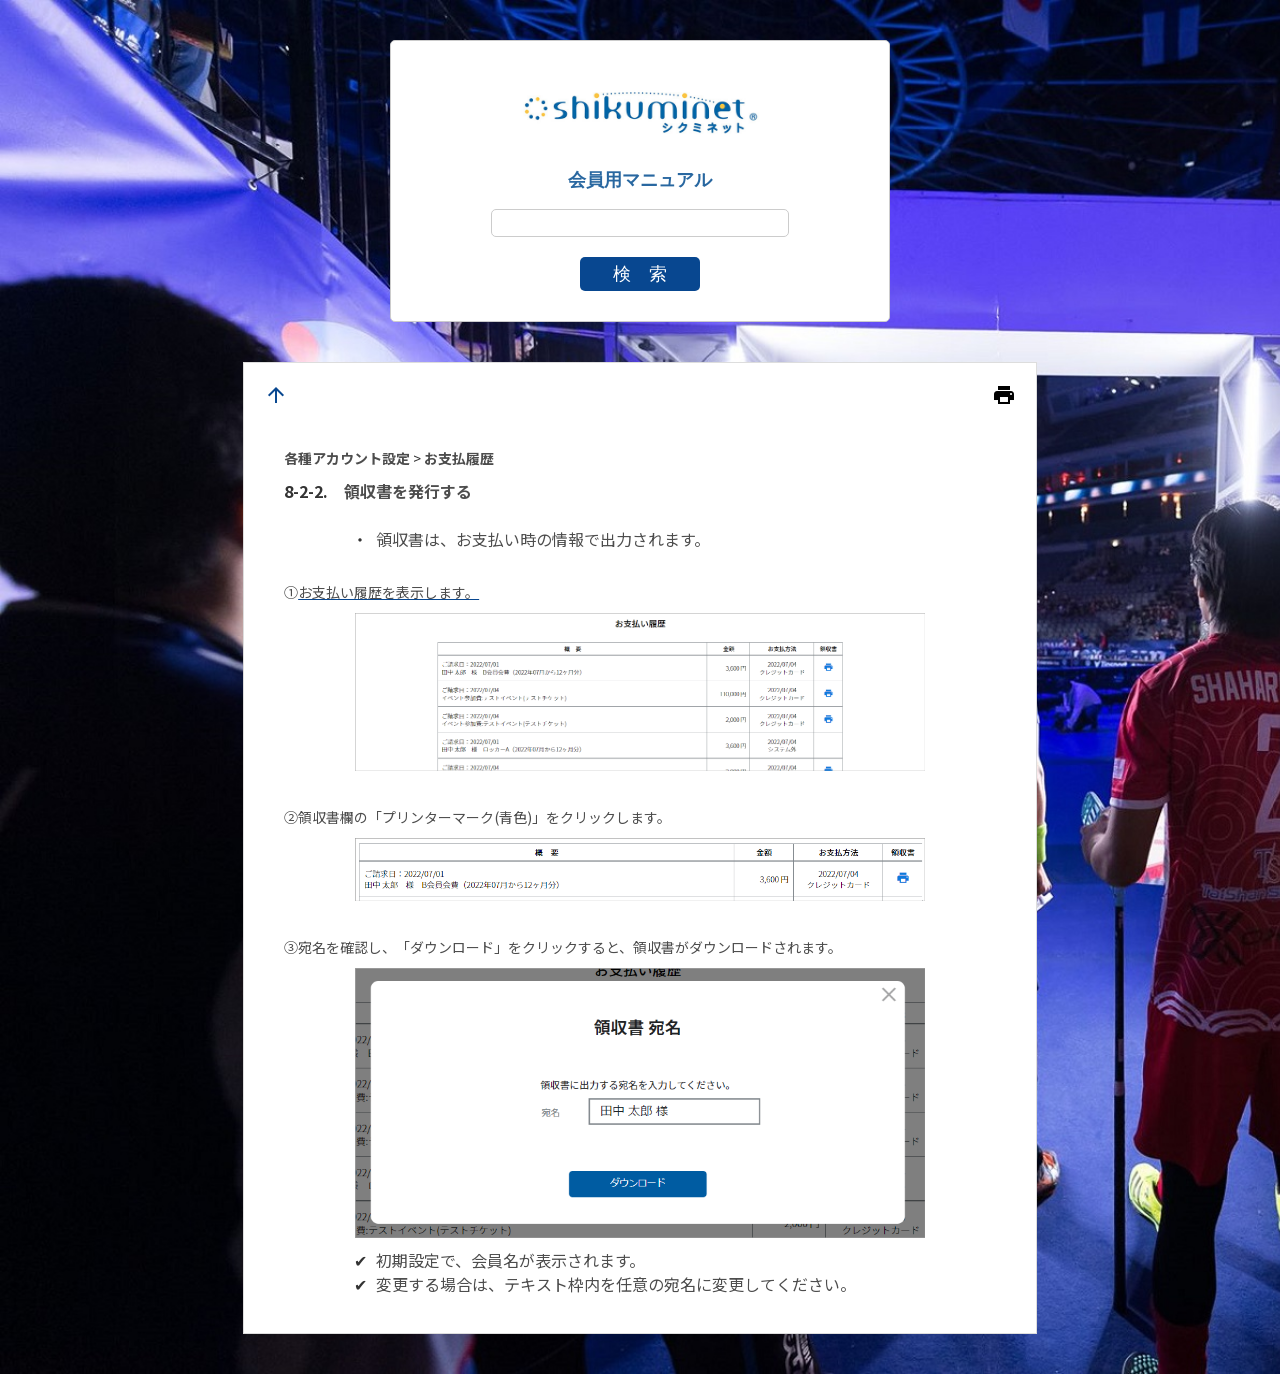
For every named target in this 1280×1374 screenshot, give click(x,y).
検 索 (640, 274)
